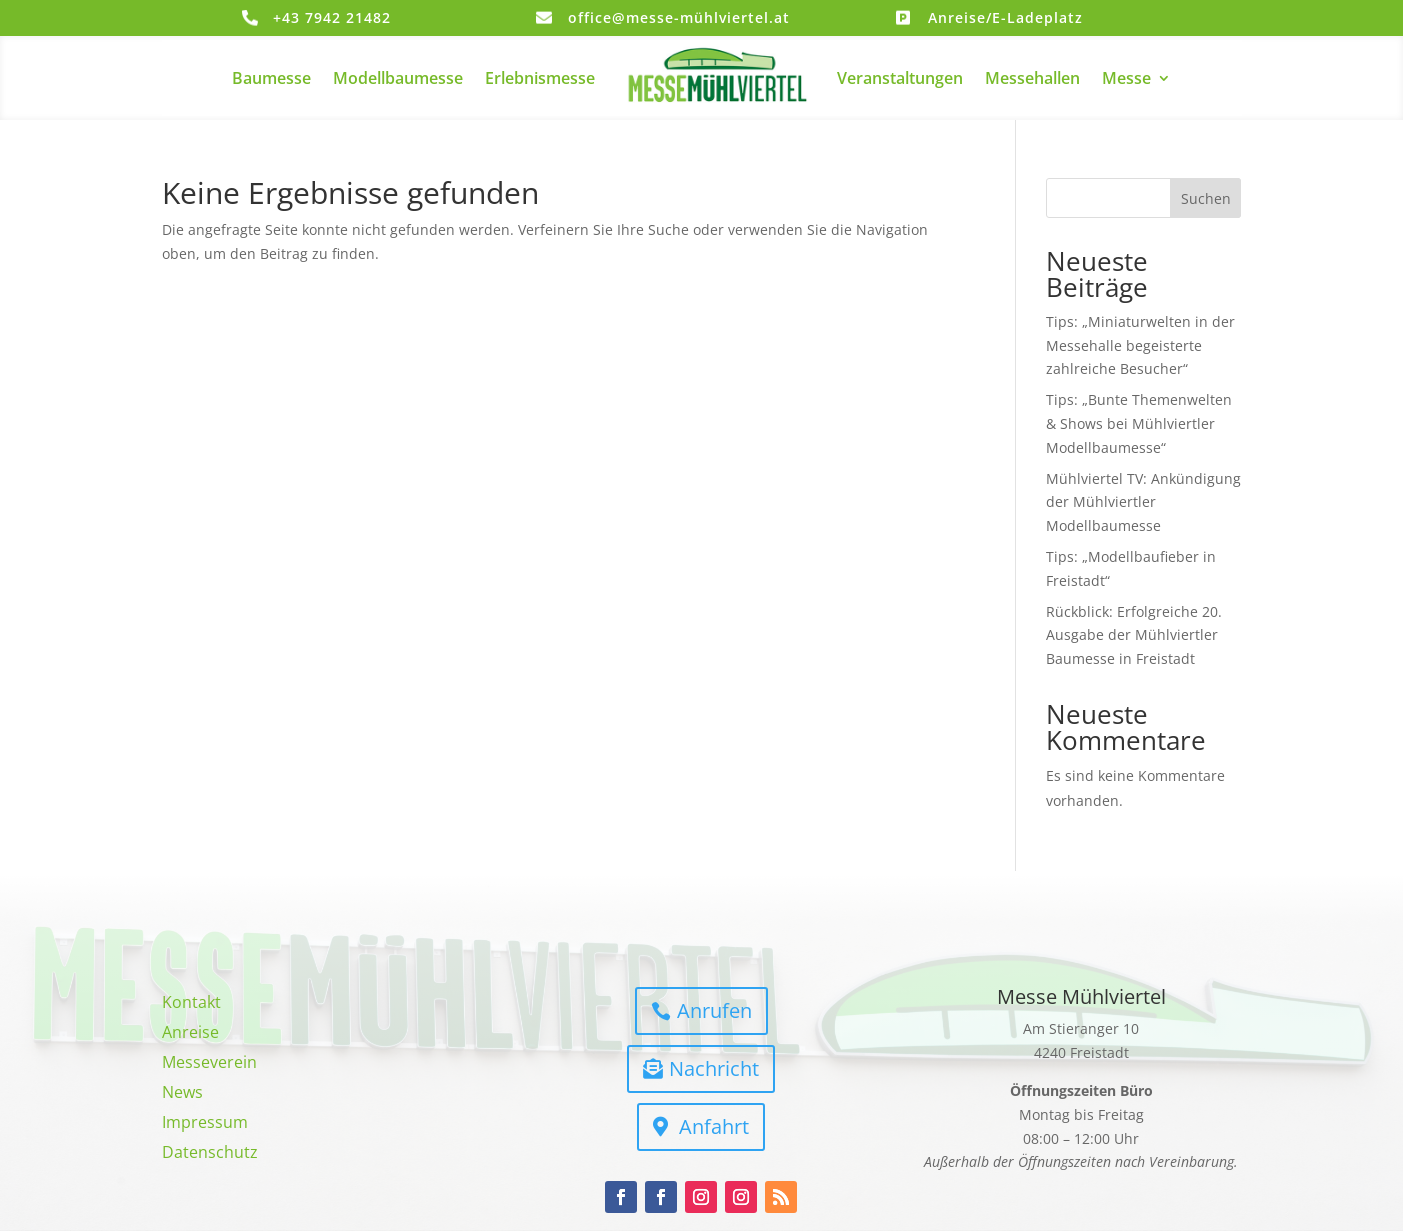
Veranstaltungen (900, 78)
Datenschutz (210, 1154)
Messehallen (1032, 78)
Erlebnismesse (540, 78)
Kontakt (191, 1004)
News (182, 1094)
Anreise (190, 1034)
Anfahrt (714, 1126)
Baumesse (271, 78)
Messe (1126, 78)
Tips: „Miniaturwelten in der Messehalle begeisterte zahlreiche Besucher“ (1140, 345)
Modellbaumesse (398, 78)
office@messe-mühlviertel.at (679, 17)
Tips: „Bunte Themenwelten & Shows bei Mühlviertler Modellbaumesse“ (1139, 423)
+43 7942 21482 (332, 17)
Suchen (1206, 198)
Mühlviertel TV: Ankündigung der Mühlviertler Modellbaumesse (1143, 502)
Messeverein (209, 1064)
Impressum (205, 1124)
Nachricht (714, 1068)
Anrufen (714, 1010)
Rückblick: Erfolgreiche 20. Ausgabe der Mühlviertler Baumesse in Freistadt (1134, 635)
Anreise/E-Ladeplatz (1005, 17)
